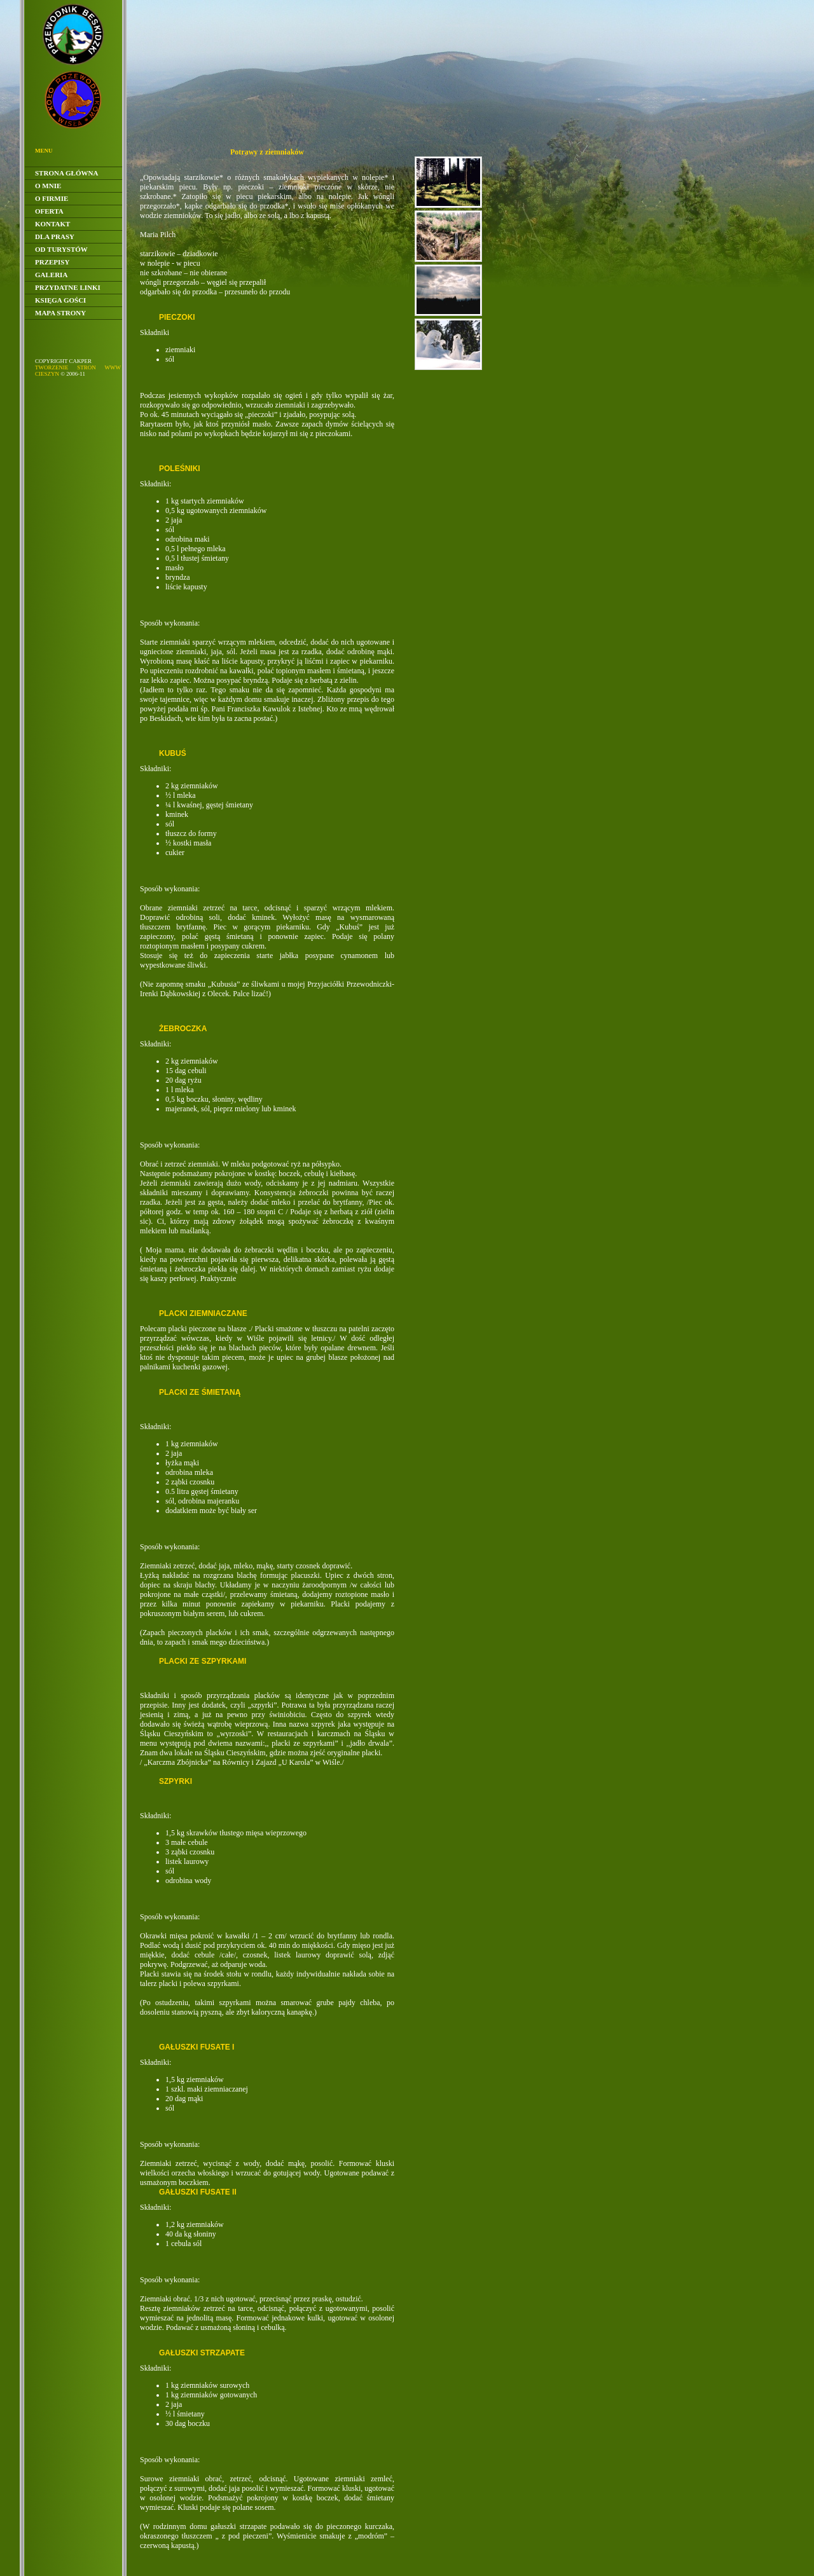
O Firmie (51, 198)
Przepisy (52, 262)
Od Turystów (61, 249)
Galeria (51, 274)
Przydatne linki (67, 287)
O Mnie (48, 185)
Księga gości (60, 300)
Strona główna (66, 173)
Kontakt (52, 224)
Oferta (49, 211)
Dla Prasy (54, 236)
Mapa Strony (60, 313)
